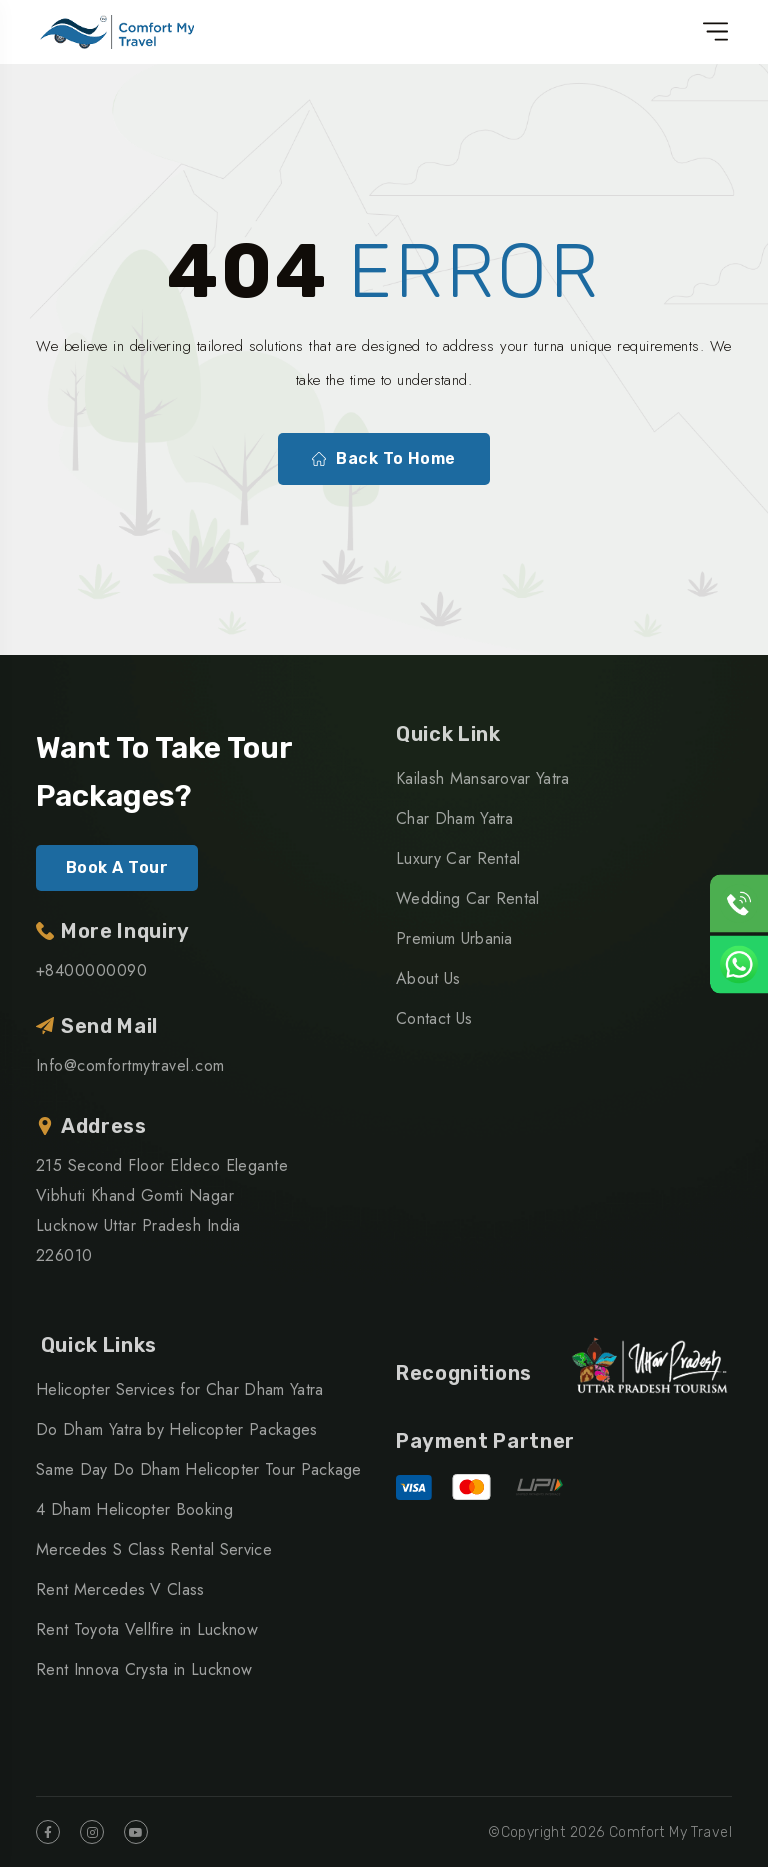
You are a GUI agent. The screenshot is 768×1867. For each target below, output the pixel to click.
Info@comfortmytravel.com (130, 1065)
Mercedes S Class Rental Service (154, 1549)
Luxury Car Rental (458, 858)
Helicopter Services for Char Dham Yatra (179, 1389)
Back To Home (384, 459)
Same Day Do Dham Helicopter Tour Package (199, 1469)
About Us (428, 978)
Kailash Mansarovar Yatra (483, 778)
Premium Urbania (454, 938)
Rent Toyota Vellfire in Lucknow (147, 1629)
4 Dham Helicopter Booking (134, 1509)
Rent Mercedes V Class (120, 1589)
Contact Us (434, 1018)
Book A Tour (117, 867)
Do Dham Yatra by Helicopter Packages (177, 1429)
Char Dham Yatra (455, 818)
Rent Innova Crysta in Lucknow (144, 1669)
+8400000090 (91, 970)
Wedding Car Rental (468, 898)
